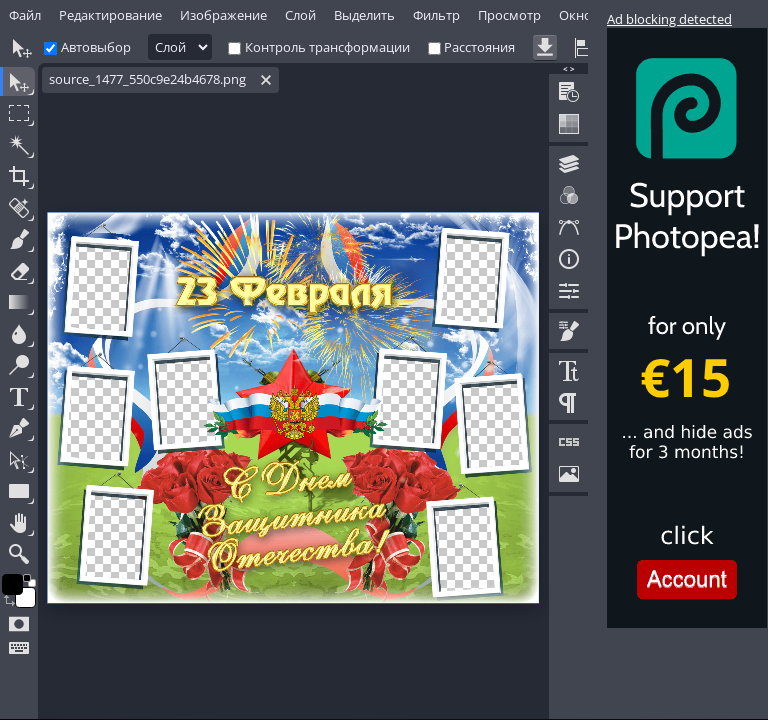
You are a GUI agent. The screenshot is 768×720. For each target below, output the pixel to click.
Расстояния (479, 47)
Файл (25, 15)
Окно (575, 15)
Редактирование (110, 15)
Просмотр (509, 15)
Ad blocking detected (669, 19)
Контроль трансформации (327, 47)
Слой (300, 15)
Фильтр (436, 15)
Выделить (364, 15)
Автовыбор (96, 47)
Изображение (223, 15)
